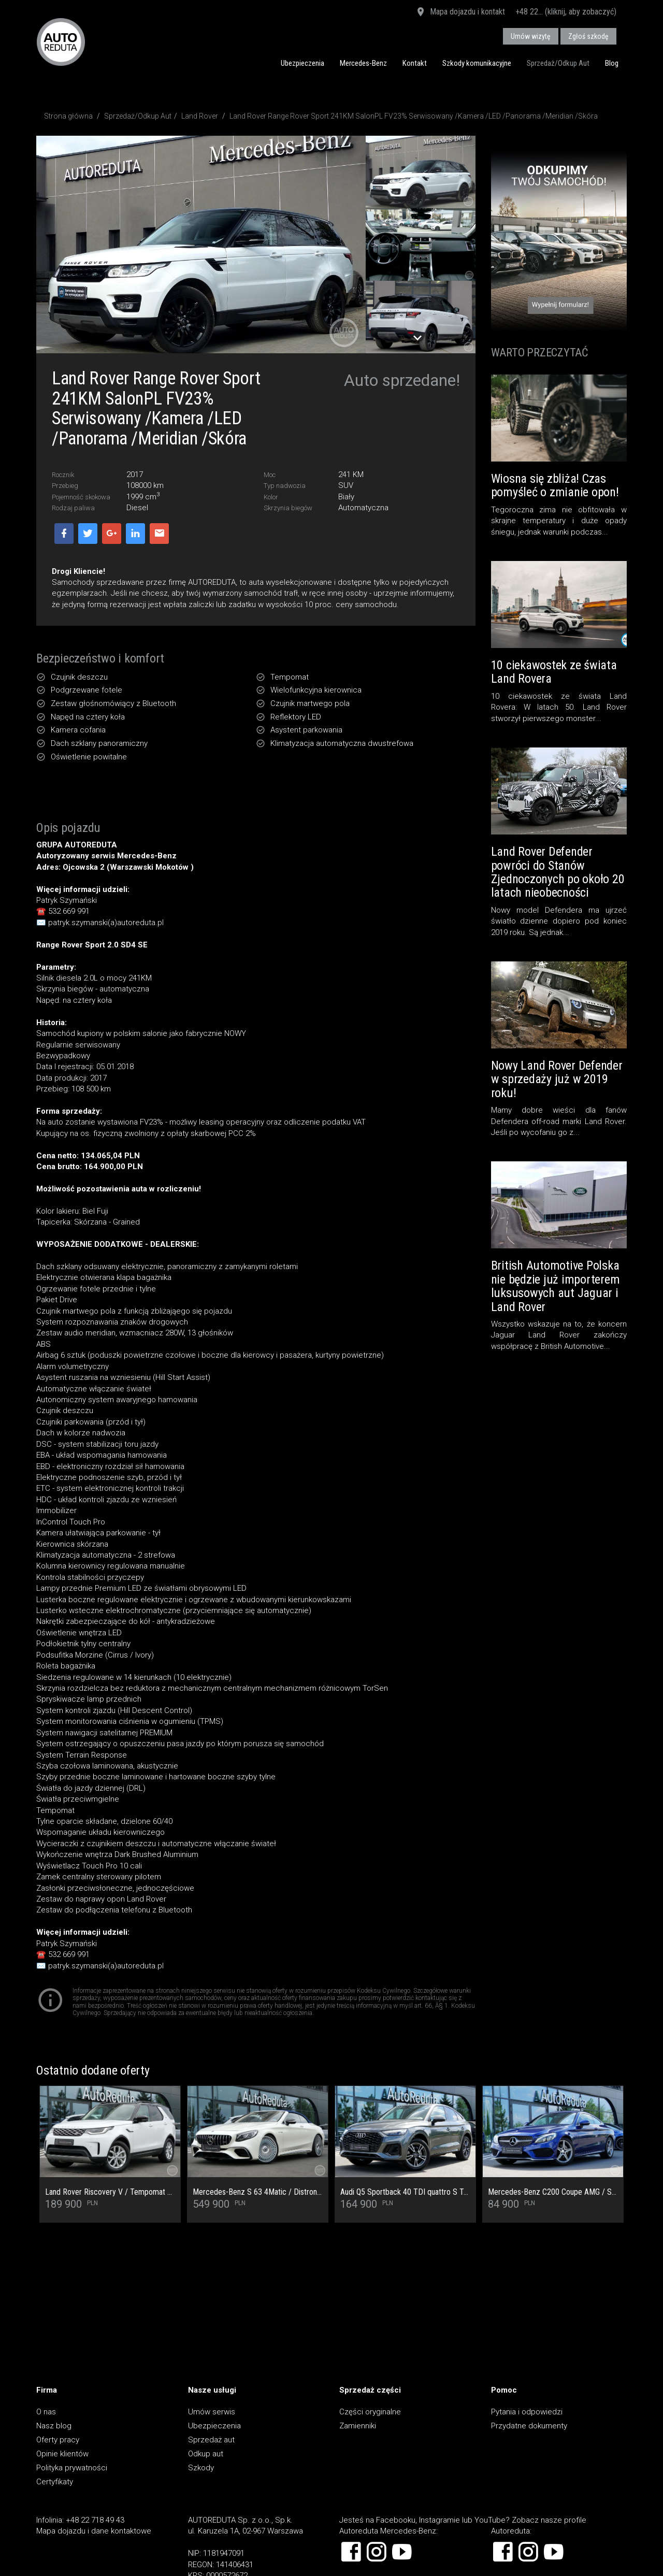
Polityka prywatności (71, 2467)
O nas (46, 2411)
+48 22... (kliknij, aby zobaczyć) (565, 12)
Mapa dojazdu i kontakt (460, 12)
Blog (611, 63)
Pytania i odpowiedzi (527, 2411)
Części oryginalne (370, 2411)
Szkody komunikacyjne (476, 63)
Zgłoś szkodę (588, 36)
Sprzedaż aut (211, 2439)
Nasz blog (53, 2425)
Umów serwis (211, 2411)
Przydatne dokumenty (529, 2425)
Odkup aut (205, 2453)
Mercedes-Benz (363, 63)
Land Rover (199, 116)
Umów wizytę (531, 36)
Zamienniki (357, 2425)
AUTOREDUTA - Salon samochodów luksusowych (61, 42)
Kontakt (414, 63)
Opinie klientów (62, 2453)
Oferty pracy (57, 2439)
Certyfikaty (54, 2481)
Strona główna (68, 116)
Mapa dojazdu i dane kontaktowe (93, 2531)
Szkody (201, 2467)
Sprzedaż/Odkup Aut (558, 63)
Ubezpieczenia (302, 63)
